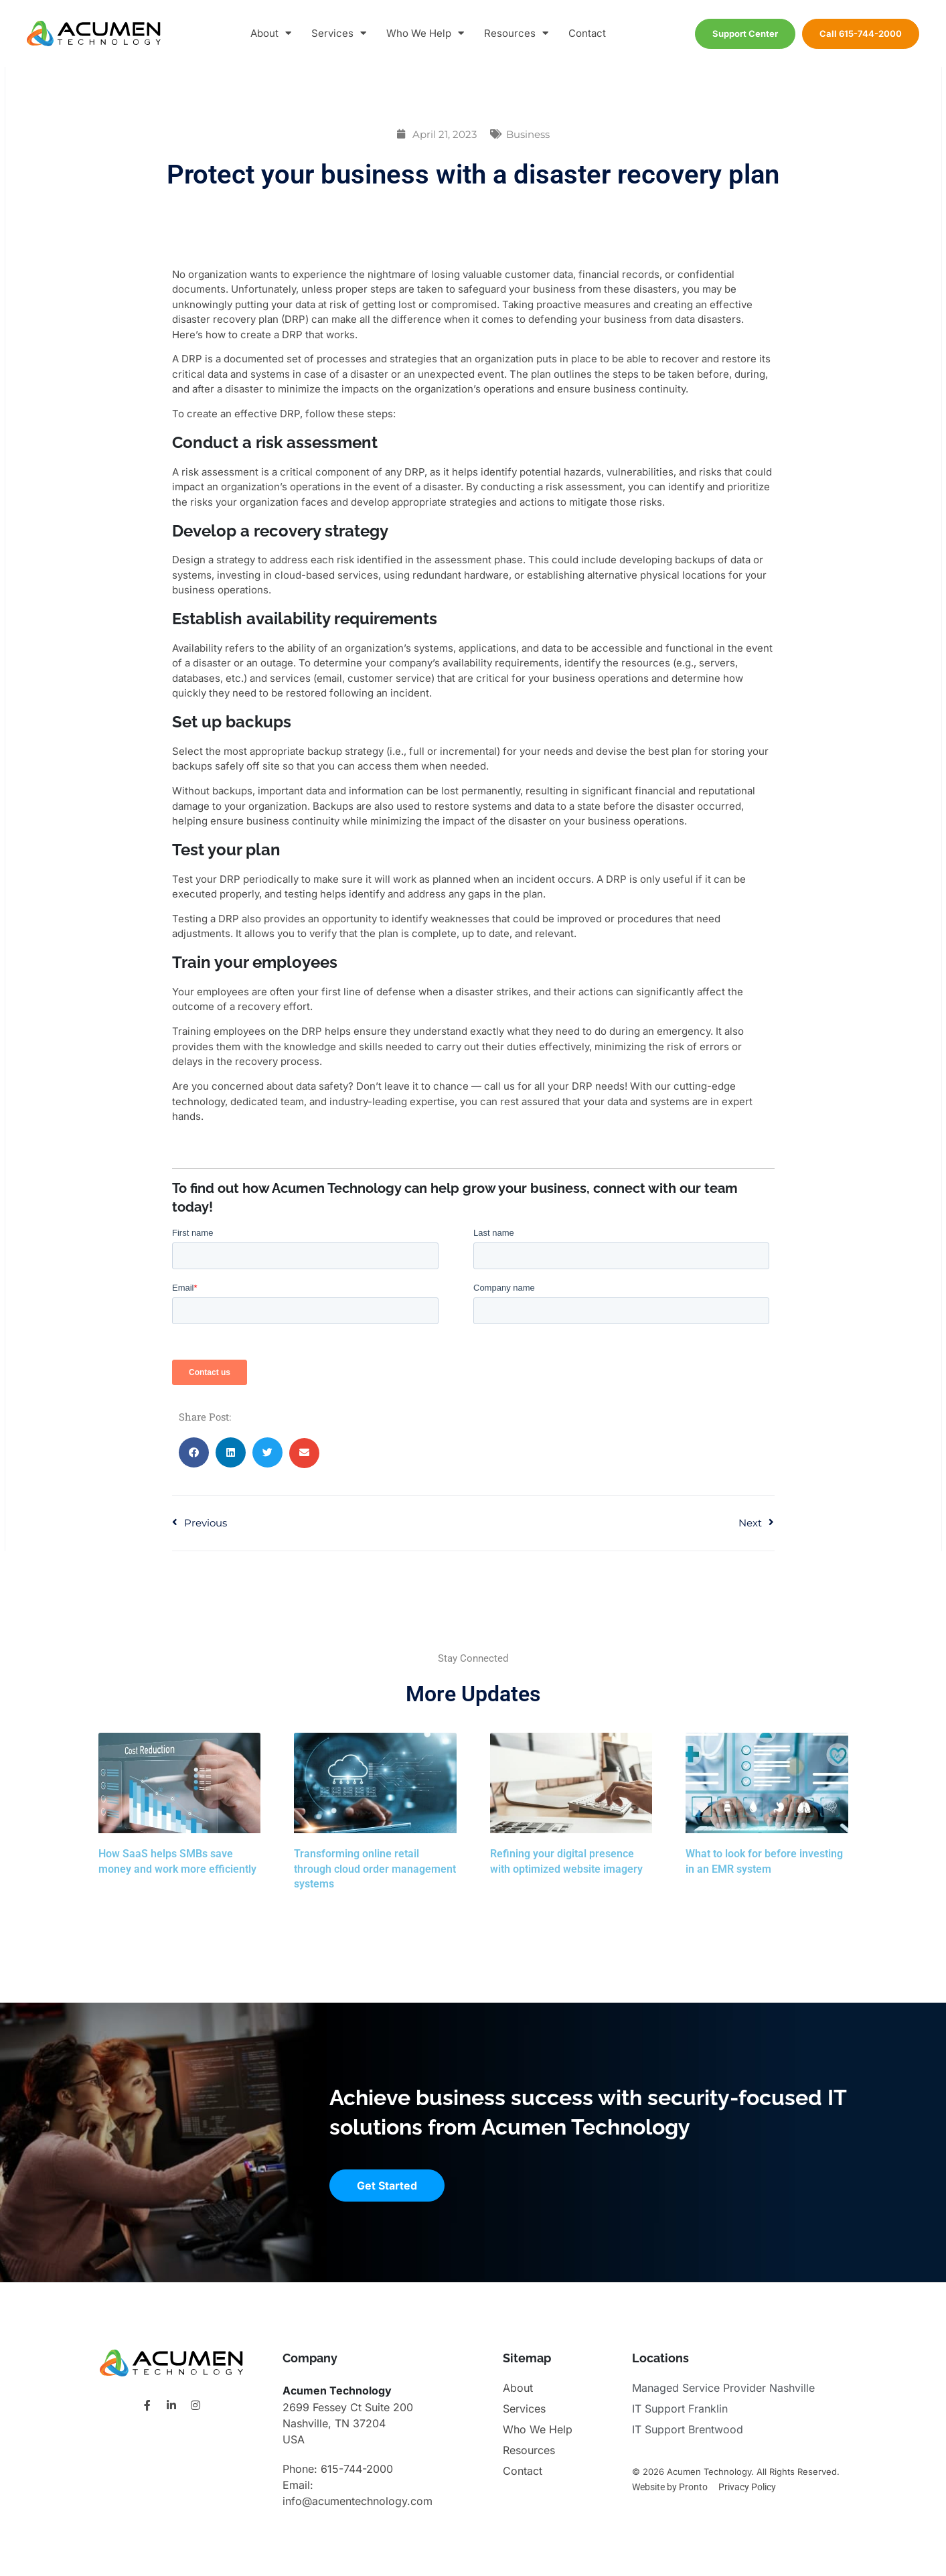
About (270, 34)
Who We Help (425, 34)
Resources (516, 34)
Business (528, 134)
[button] (194, 1452)
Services (338, 34)
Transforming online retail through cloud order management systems (375, 1868)
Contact (587, 33)
